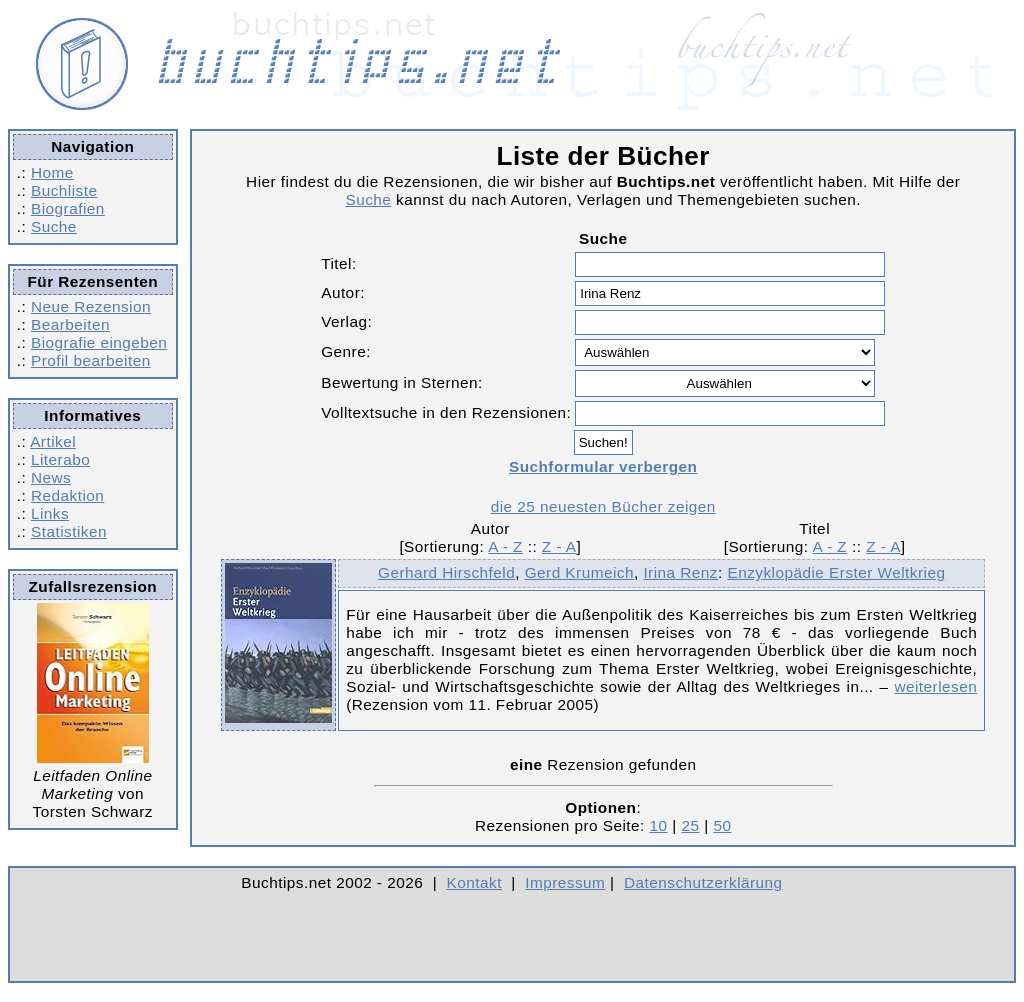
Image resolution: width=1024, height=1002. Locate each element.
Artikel (53, 441)
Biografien (68, 208)
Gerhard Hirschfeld (446, 572)
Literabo (60, 459)
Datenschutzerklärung (703, 882)
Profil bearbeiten (91, 360)
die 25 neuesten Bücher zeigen (603, 506)
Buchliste (64, 190)
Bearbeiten (70, 324)
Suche (54, 226)
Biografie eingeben (99, 342)
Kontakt (474, 882)
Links (50, 513)
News (51, 477)
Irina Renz (680, 572)
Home (52, 172)
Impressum (565, 882)
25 (690, 825)
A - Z (505, 546)
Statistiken (69, 531)
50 (722, 825)
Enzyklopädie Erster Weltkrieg (836, 572)
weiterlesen (935, 686)
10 (659, 825)
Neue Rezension (91, 306)
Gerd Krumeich (579, 572)
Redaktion (67, 495)
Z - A (559, 546)
